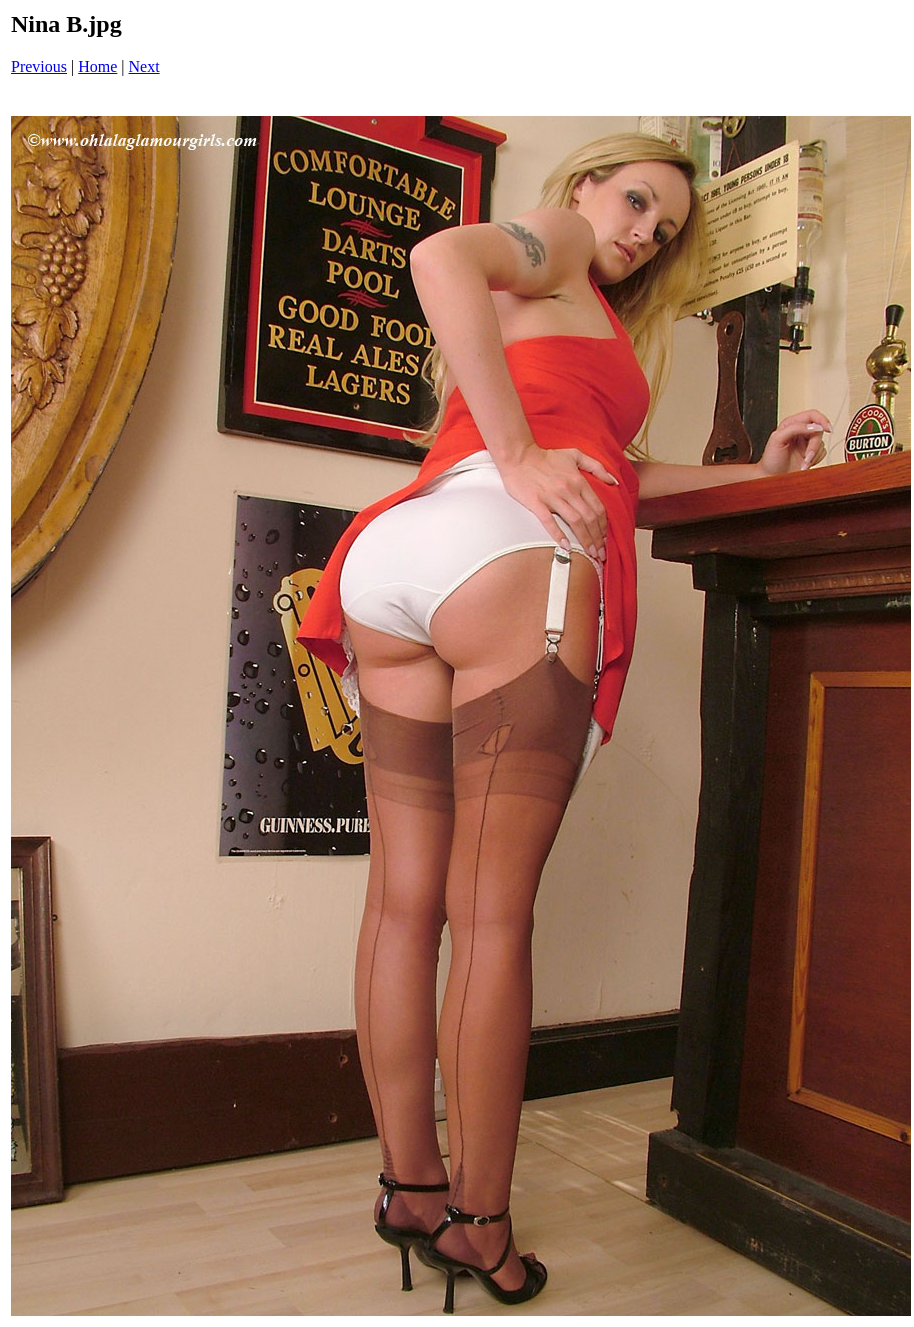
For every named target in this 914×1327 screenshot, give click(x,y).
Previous (39, 66)
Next (144, 66)
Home (97, 66)
